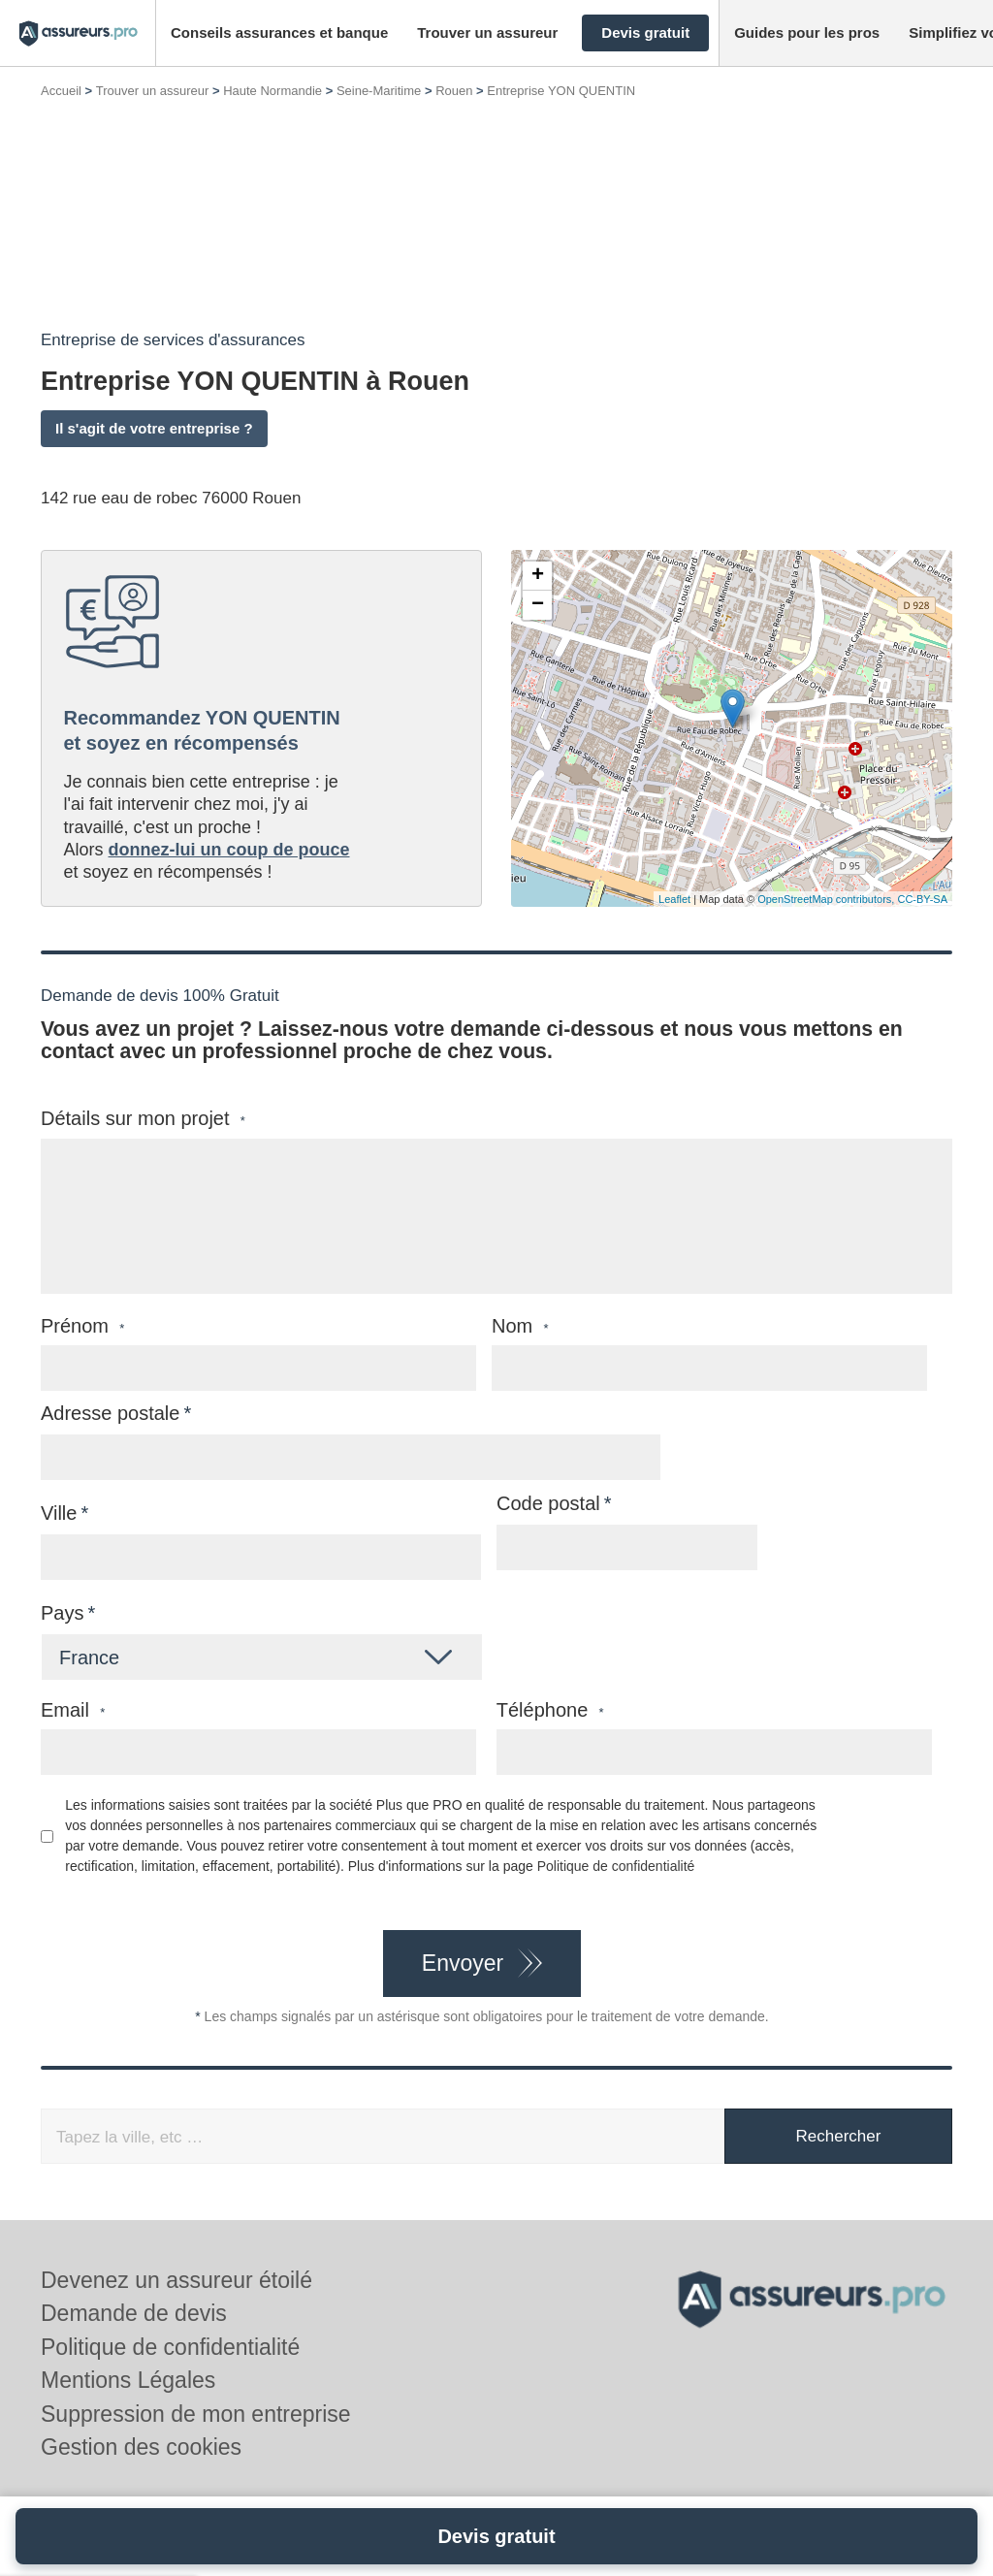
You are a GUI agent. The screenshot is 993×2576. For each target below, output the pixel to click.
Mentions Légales (128, 2380)
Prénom (82, 1326)
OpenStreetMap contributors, (827, 899)
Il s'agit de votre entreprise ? (154, 428)
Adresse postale (110, 1413)
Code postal (548, 1503)
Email (73, 1710)
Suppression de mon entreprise (196, 2414)
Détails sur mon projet (143, 1119)
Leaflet (674, 899)
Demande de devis (134, 2313)
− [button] (537, 605)
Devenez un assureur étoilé (176, 2280)
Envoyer (462, 1963)
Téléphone (550, 1710)
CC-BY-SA (922, 899)
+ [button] (537, 576)
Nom (520, 1326)
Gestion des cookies (141, 2447)
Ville (59, 1513)
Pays (62, 1613)
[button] (279, 33)
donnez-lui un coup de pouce (229, 849)
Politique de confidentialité (616, 1866)
